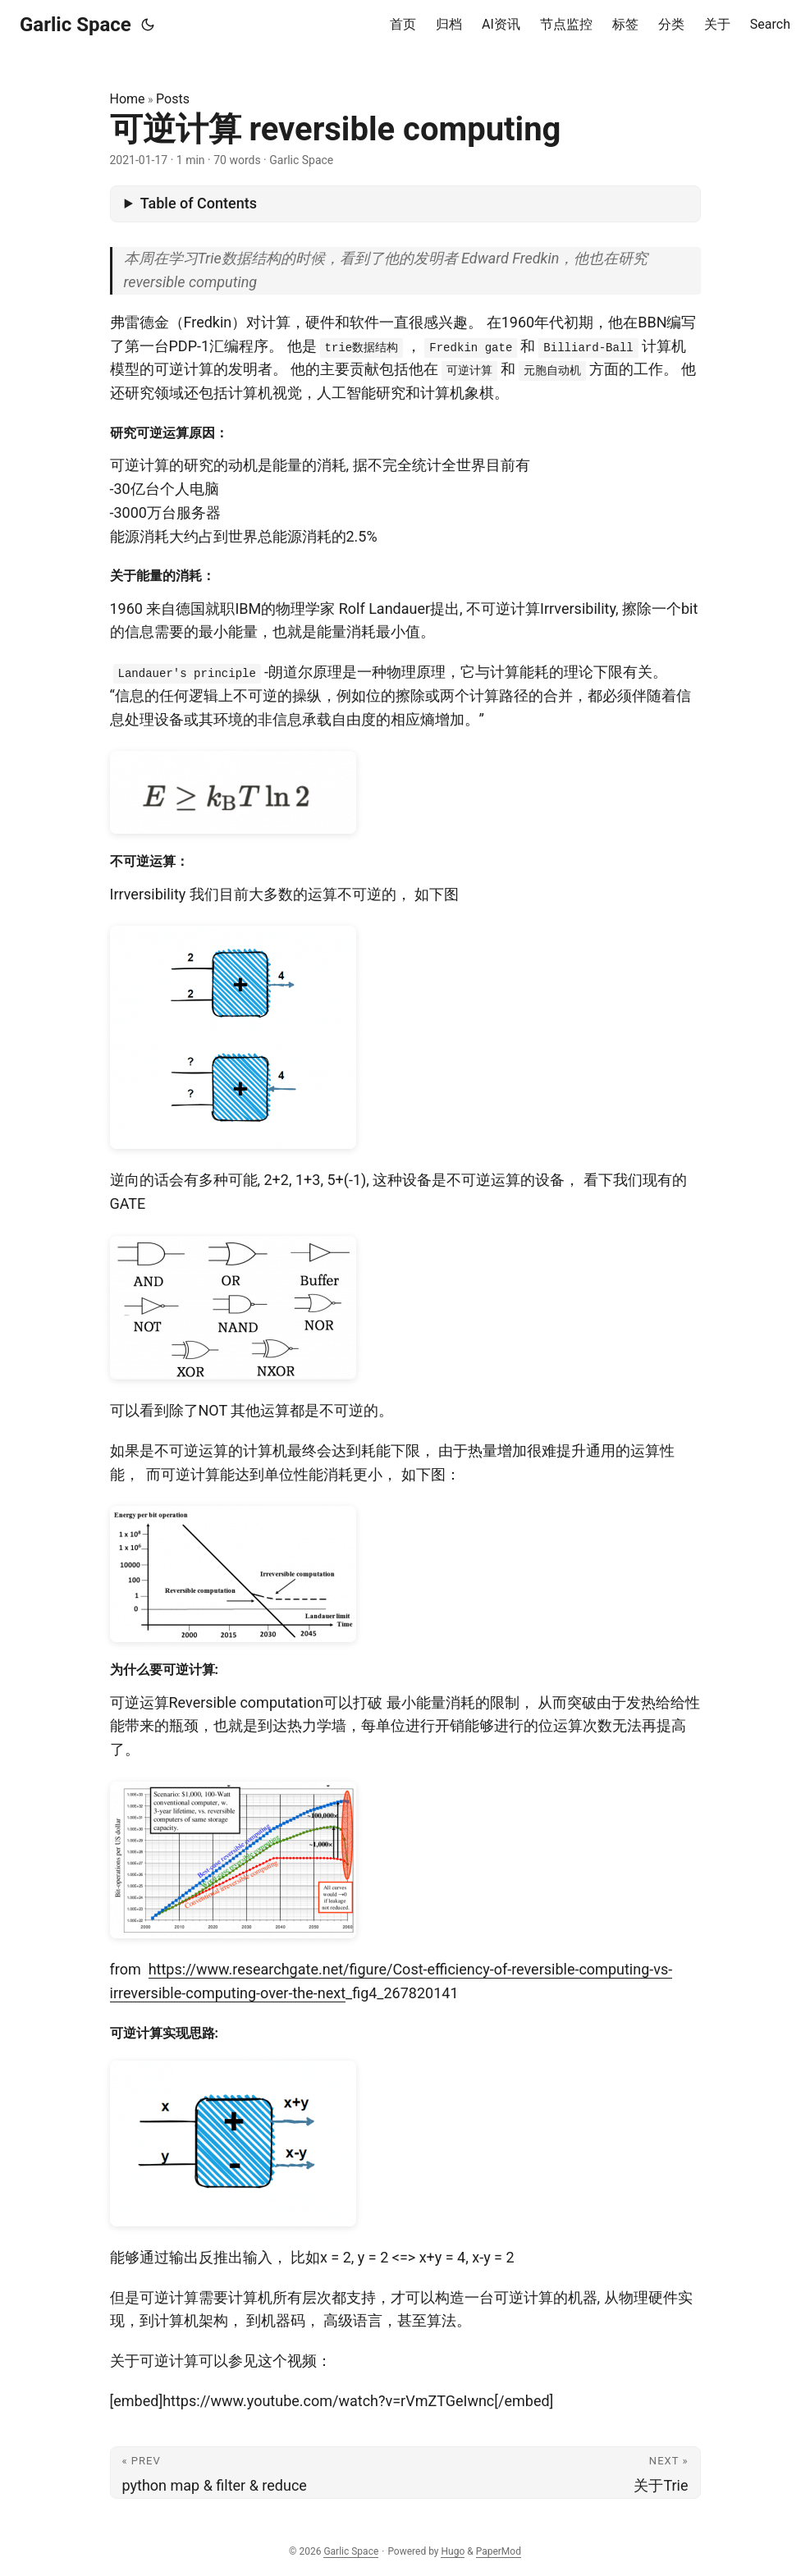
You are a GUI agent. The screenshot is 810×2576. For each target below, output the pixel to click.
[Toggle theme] (148, 24)
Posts (173, 99)
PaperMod (498, 2551)
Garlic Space (75, 24)
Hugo (452, 2551)
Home (127, 99)
